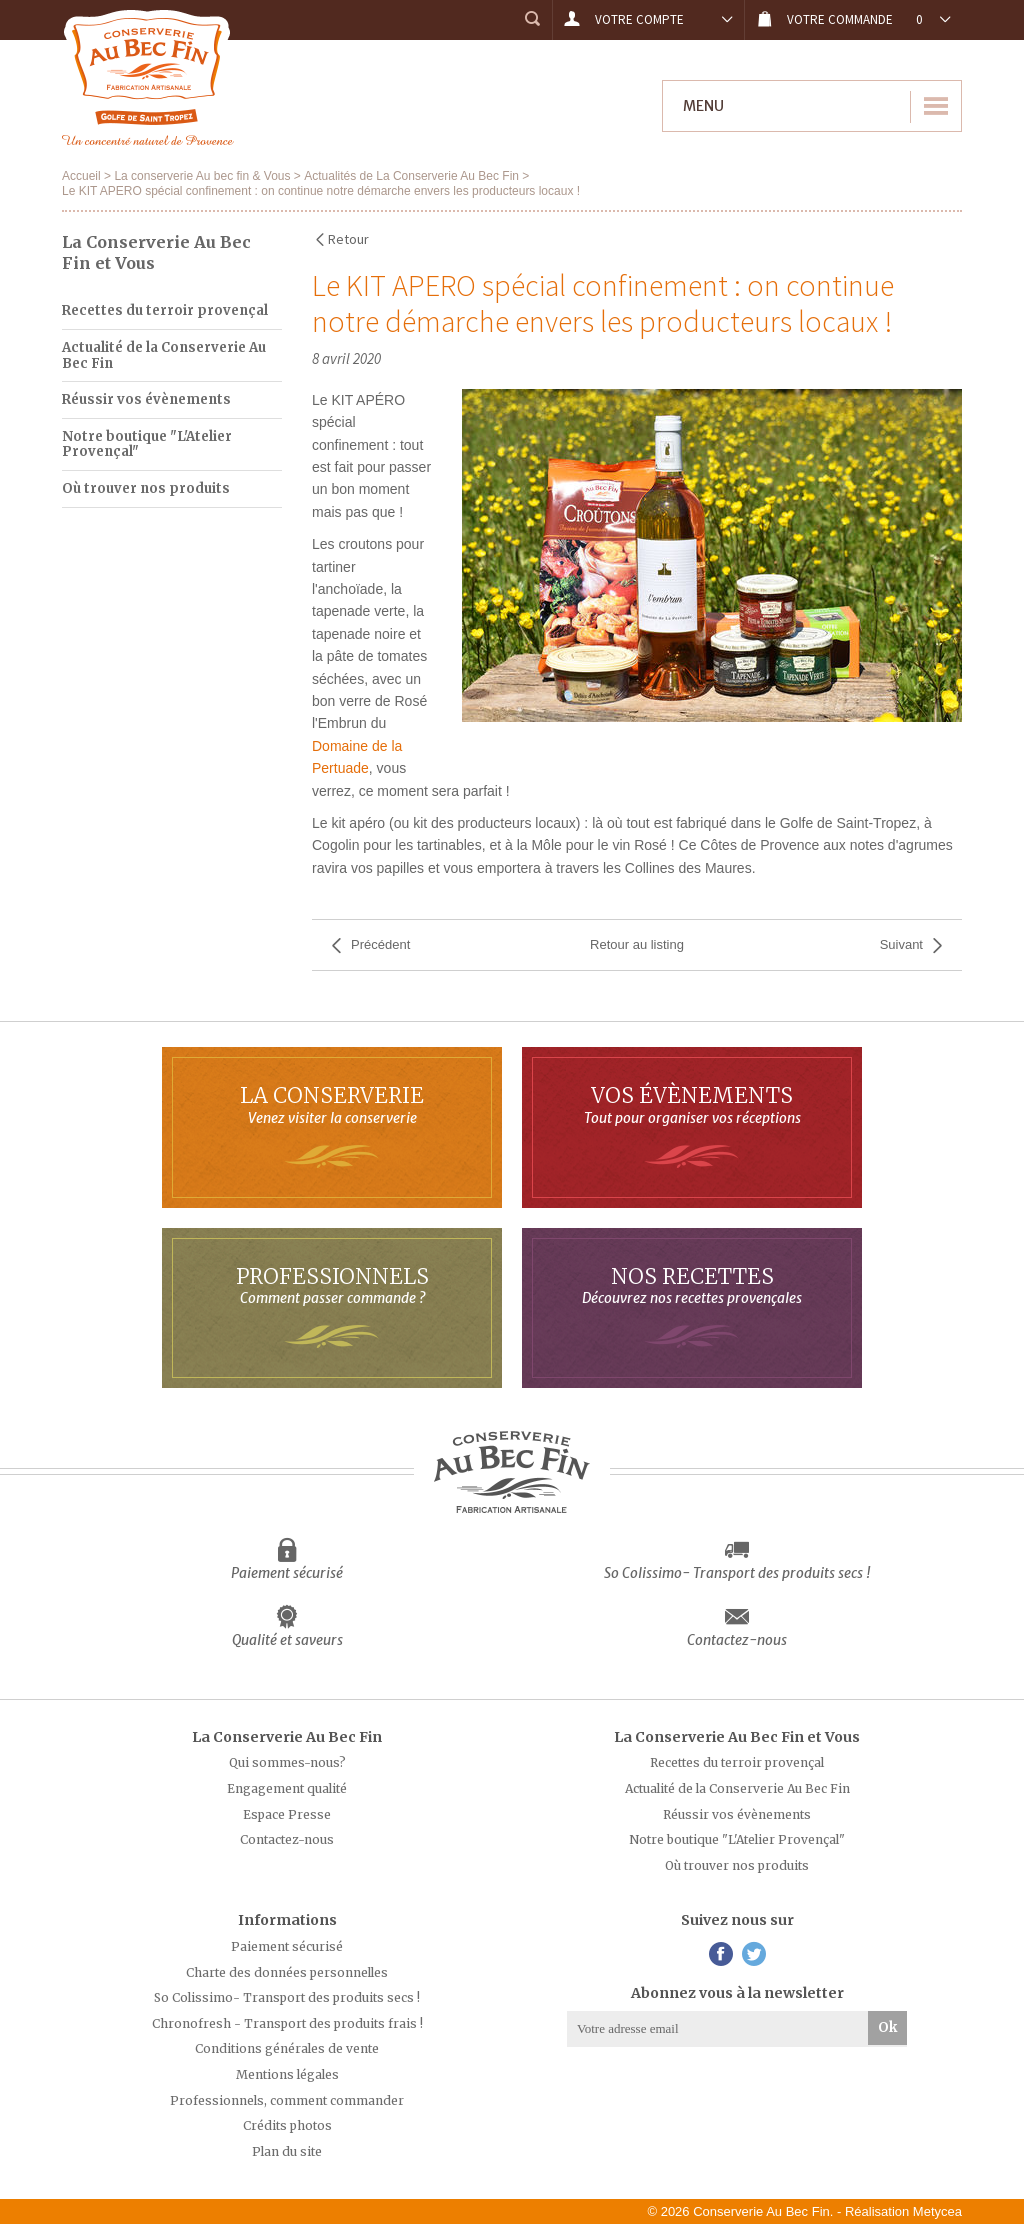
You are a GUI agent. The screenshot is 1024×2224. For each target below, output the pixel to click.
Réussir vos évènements (146, 399)
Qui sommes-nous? (287, 1762)
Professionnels (332, 1285)
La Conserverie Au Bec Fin (287, 1737)
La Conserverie (332, 1104)
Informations (287, 1920)
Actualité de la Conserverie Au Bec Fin (164, 355)
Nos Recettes (692, 1285)
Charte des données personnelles (287, 1972)
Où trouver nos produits (146, 488)
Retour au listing (637, 944)
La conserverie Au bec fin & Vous (202, 176)
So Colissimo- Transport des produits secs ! (737, 1573)
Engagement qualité (287, 1788)
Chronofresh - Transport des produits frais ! (287, 2023)
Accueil (81, 176)
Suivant (901, 944)
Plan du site (287, 2151)
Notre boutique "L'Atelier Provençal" (147, 444)
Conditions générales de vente (287, 2048)
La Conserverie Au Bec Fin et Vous (737, 1737)
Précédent (380, 944)
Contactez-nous (737, 1640)
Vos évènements (692, 1104)
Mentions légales (287, 2074)
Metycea (937, 2211)
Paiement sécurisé (287, 1573)
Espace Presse (287, 1814)
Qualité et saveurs (287, 1640)
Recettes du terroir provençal (165, 310)
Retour (348, 239)
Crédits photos (287, 2125)
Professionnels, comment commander (287, 2100)
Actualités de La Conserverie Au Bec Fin (411, 176)
